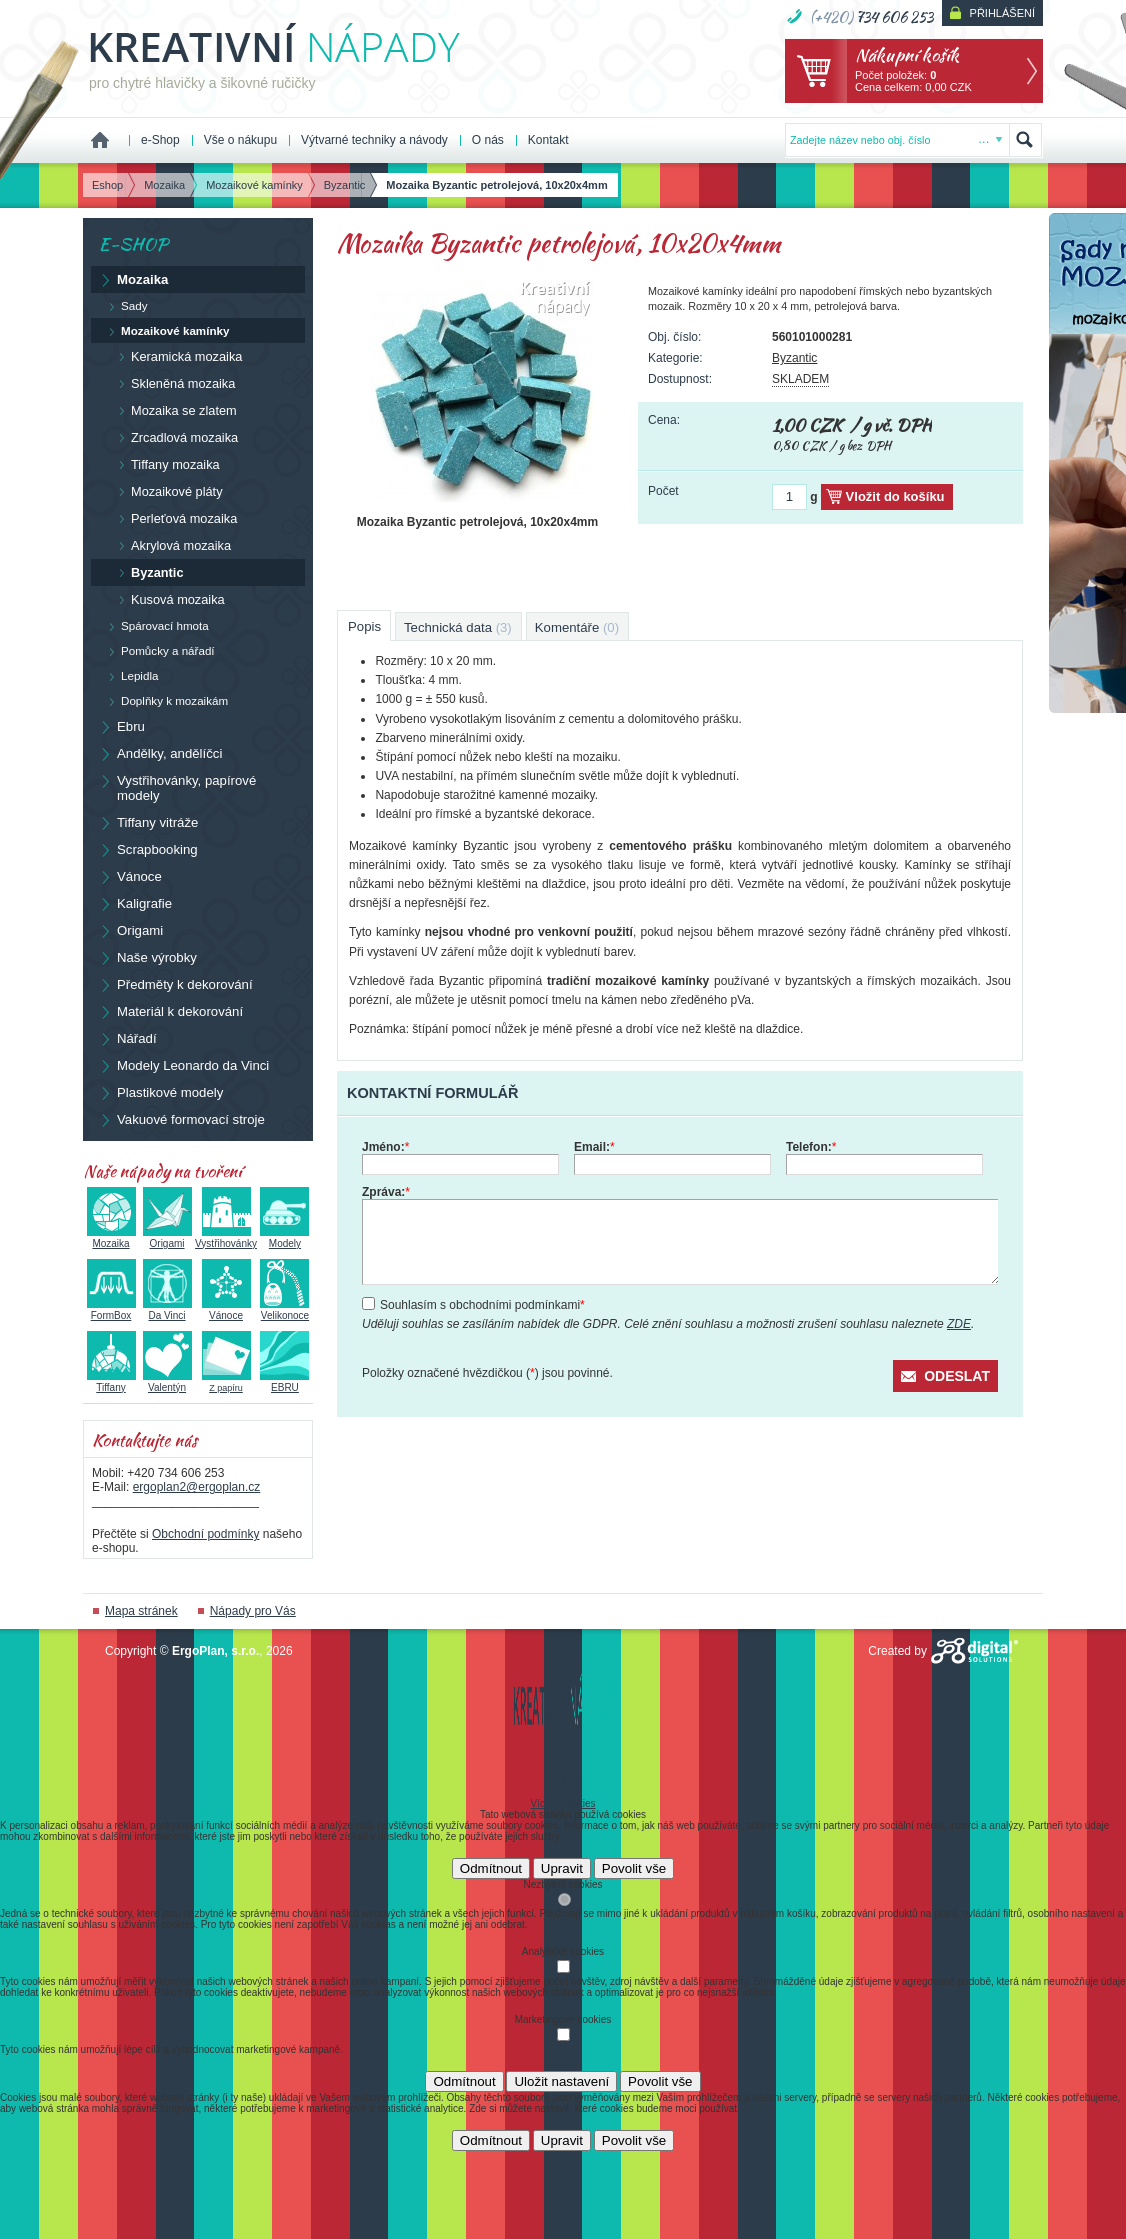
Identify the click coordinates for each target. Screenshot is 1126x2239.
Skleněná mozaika (172, 383)
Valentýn (167, 1382)
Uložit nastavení (561, 2081)
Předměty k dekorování (175, 984)
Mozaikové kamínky (164, 331)
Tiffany (111, 1382)
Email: (594, 1147)
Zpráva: (386, 1192)
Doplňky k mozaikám (163, 701)
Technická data (458, 627)
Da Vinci (167, 1310)
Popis (364, 626)
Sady (123, 306)
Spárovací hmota (154, 626)
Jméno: (385, 1147)
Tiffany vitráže (148, 822)
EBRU (284, 1382)
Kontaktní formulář (432, 1093)
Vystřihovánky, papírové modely (177, 787)
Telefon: (811, 1147)
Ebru (121, 726)
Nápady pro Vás (253, 1611)
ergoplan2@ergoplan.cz (197, 1487)
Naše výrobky (147, 957)
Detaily (563, 1792)
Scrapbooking (148, 849)
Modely (284, 1238)
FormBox (111, 1310)
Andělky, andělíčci (160, 753)
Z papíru (226, 1382)
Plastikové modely (160, 1092)
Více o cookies (562, 1803)
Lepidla (128, 676)
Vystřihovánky (226, 1238)
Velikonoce (284, 1310)
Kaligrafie (135, 903)
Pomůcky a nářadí (157, 651)
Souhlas (563, 1781)
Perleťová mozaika (173, 518)
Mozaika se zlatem (173, 410)
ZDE (959, 1324)
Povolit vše (634, 1868)
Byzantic (794, 358)
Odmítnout (491, 1868)
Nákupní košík (907, 54)
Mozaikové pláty (166, 491)
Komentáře (577, 627)
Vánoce (130, 876)
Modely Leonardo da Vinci (183, 1065)
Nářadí (127, 1038)
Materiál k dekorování (170, 1011)
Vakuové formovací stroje (181, 1119)
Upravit (562, 1868)
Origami (130, 930)
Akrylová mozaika (170, 545)
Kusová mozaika (167, 599)
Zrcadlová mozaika (173, 437)
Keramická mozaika (175, 356)
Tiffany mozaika (164, 464)
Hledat (1025, 140)
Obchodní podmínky (205, 1534)
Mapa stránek (141, 1611)
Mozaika (133, 279)
